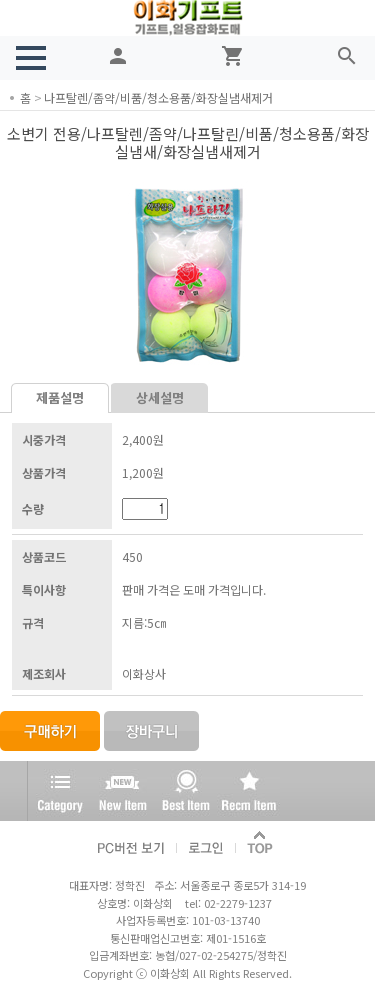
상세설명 (160, 397)
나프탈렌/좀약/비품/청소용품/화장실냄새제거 (158, 97)
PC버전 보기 (132, 843)
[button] (31, 58)
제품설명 (60, 397)
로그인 (206, 843)
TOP (261, 843)
